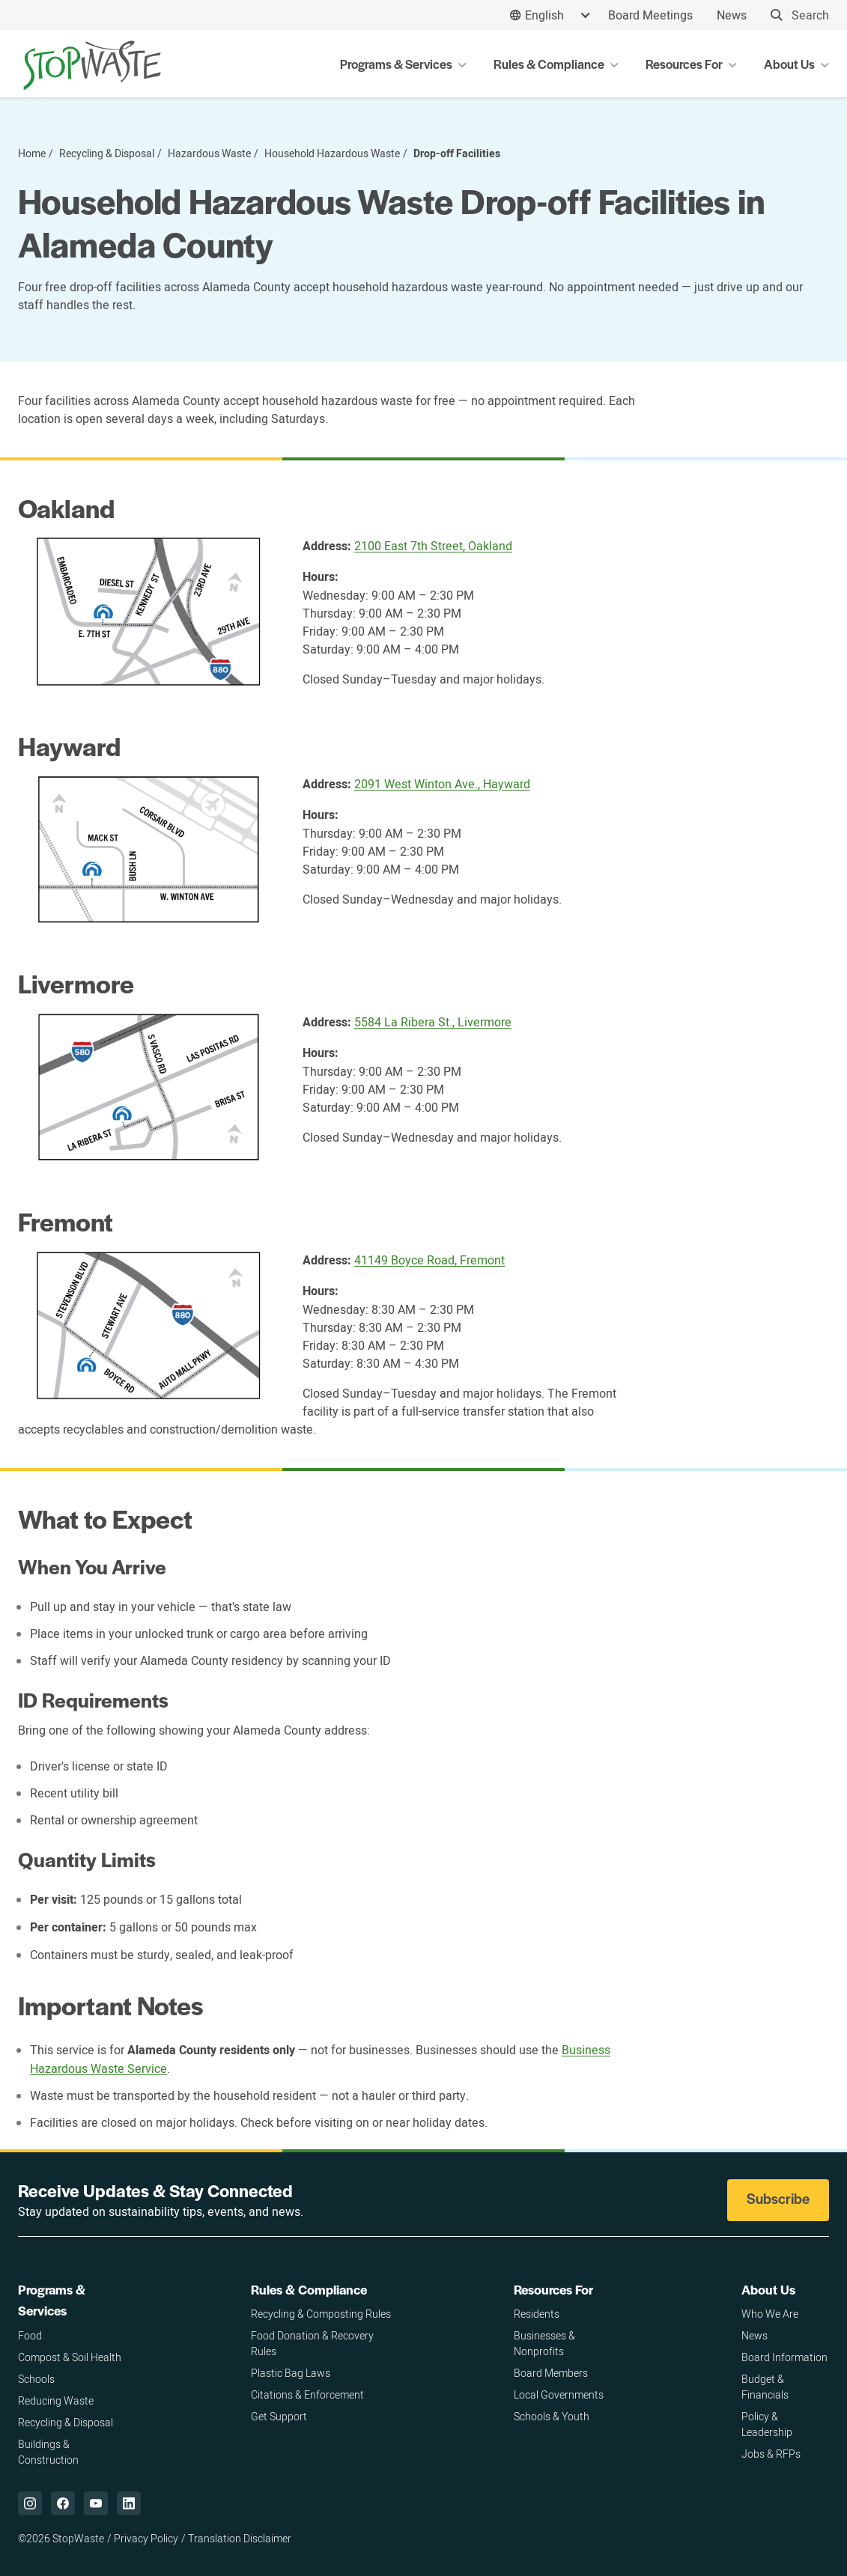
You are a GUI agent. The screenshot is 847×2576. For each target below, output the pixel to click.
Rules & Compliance (309, 2289)
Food (30, 2335)
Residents (536, 2313)
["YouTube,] (96, 2503)
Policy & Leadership (766, 2424)
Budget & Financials (765, 2387)
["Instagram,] (30, 2503)
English (544, 15)
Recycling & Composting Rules (321, 2313)
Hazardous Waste (209, 153)
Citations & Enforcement (307, 2394)
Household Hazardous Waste (332, 153)
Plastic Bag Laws (290, 2373)
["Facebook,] (63, 2503)
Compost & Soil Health (69, 2357)
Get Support (279, 2416)
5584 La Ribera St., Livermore (432, 1022)
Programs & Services (51, 2300)
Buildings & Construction (48, 2452)
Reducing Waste (56, 2400)
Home (32, 153)
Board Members (551, 2373)
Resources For (553, 2289)
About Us (768, 2289)
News (732, 15)
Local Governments (559, 2394)
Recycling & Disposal (106, 153)
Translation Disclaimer (239, 2538)
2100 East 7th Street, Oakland (433, 546)
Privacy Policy (146, 2538)
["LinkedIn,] (129, 2503)
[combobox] (550, 15)
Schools (36, 2379)
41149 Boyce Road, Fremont (429, 1260)
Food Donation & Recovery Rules (312, 2343)
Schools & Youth (551, 2416)
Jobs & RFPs (771, 2453)
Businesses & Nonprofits (544, 2343)
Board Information (784, 2357)
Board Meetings (650, 15)
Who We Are (769, 2313)
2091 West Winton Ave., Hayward (442, 784)
